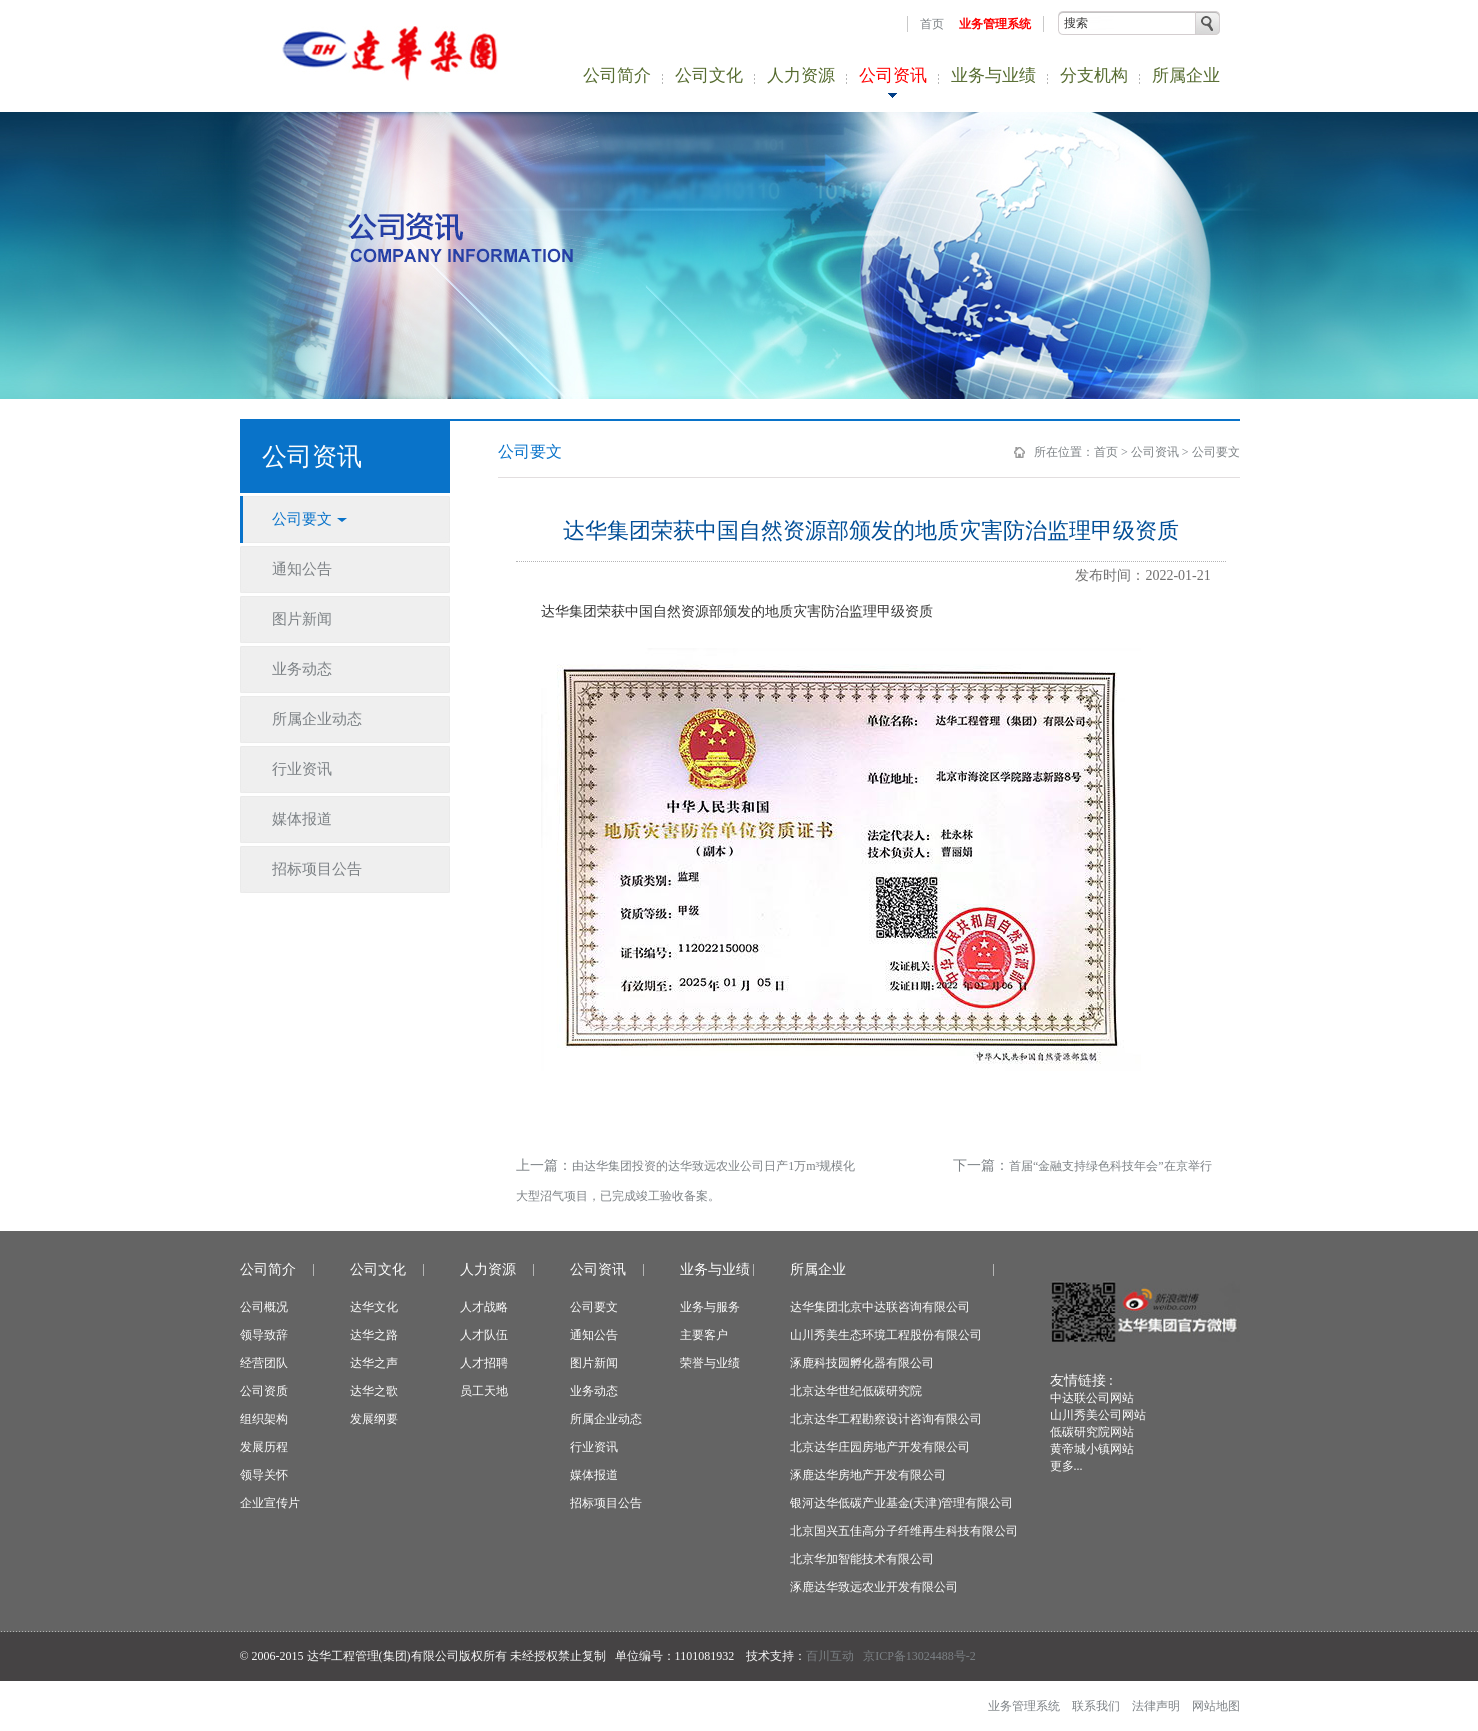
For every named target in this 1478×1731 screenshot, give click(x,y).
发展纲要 (374, 1419)
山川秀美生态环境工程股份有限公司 (886, 1335)
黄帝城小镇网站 (1092, 1449)
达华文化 (374, 1307)
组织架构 (264, 1419)
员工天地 (484, 1391)
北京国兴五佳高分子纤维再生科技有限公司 (904, 1531)
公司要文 (1216, 452)
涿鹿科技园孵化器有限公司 (862, 1363)
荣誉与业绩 (710, 1363)
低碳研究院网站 (1092, 1432)
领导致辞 (264, 1335)
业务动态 (594, 1391)
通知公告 (594, 1335)
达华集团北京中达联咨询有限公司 (880, 1307)
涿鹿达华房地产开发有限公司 (868, 1475)
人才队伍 (484, 1335)
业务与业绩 (993, 75)
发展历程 (264, 1447)
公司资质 (264, 1391)
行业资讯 (594, 1447)
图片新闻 (594, 1363)
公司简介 (617, 75)
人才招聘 (484, 1363)
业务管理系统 (995, 24)
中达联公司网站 (1092, 1398)
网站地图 (1216, 1706)
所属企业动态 (606, 1419)
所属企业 (1186, 75)
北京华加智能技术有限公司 (862, 1559)
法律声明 (1156, 1706)
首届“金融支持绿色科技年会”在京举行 (1110, 1166)
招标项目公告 (606, 1503)
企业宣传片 (270, 1503)
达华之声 (374, 1363)
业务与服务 (710, 1307)
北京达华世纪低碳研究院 (856, 1391)
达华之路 (374, 1335)
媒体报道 (594, 1475)
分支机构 (1094, 75)
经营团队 (264, 1363)
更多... (1066, 1466)
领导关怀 (264, 1475)
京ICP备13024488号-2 (919, 1656)
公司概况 (264, 1307)
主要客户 (704, 1335)
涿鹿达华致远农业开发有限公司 (874, 1587)
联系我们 (1096, 1706)
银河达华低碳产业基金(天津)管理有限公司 (902, 1503)
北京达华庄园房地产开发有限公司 (880, 1447)
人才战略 (484, 1307)
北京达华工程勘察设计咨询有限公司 (886, 1419)
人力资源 (801, 75)
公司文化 (709, 75)
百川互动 (830, 1656)
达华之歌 (374, 1391)
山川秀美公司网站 (1098, 1415)
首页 (932, 24)
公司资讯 (893, 75)
